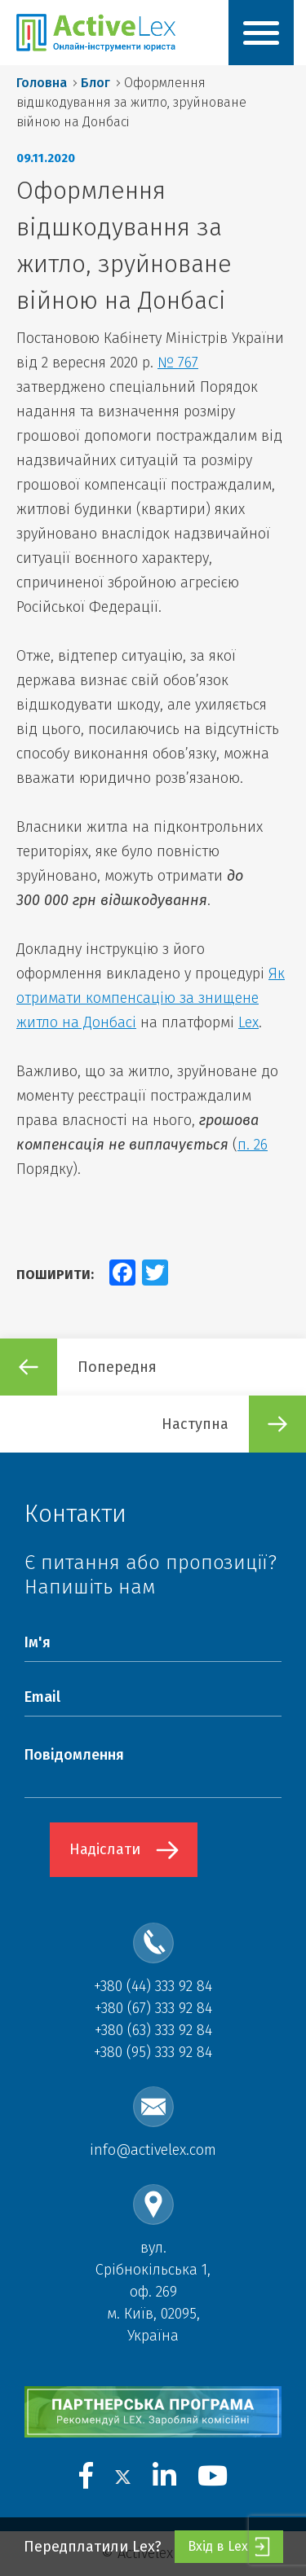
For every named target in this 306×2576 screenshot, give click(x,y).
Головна (41, 82)
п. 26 (252, 1145)
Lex (248, 1022)
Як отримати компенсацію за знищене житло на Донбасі (150, 998)
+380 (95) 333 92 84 (153, 2052)
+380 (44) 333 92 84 (153, 1986)
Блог (95, 82)
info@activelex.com (153, 2150)
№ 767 (177, 362)
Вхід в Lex (229, 2546)
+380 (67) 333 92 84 (153, 2008)
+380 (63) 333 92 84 (153, 2030)
